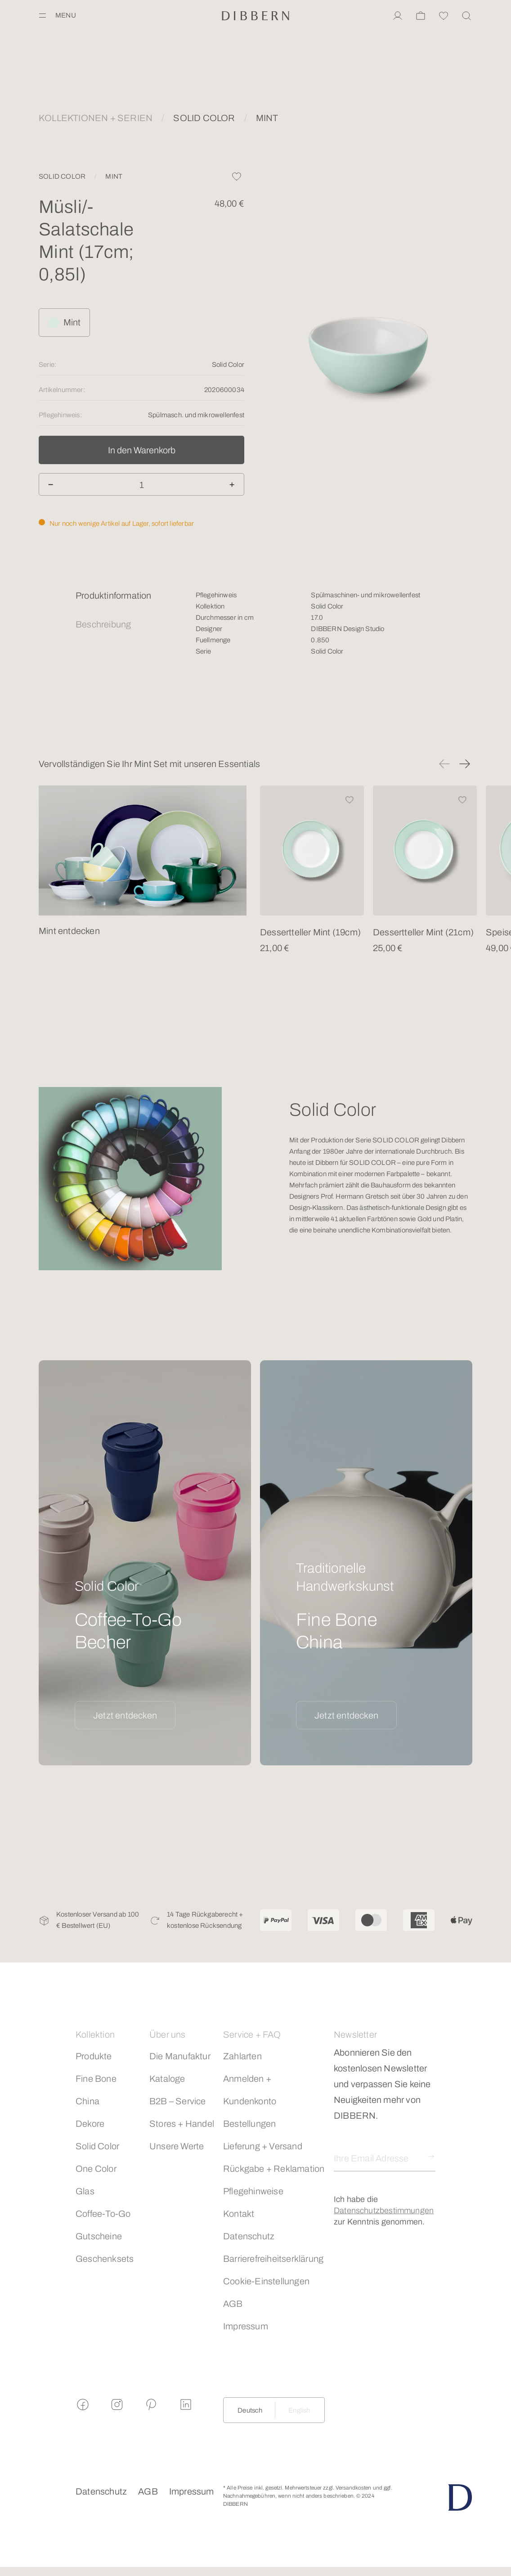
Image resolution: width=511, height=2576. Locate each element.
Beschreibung (103, 624)
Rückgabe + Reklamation (273, 2169)
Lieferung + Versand (262, 2146)
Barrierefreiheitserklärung (273, 2259)
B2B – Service (177, 2101)
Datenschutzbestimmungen (384, 2210)
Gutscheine (99, 2236)
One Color (96, 2169)
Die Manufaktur (180, 2056)
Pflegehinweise (253, 2191)
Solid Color (97, 2146)
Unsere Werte (176, 2146)
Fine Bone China (96, 2090)
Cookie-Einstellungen (266, 2281)
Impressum (245, 2326)
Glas (85, 2191)
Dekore (90, 2124)
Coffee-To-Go (103, 2214)
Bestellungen (249, 2124)
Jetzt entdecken (125, 1715)
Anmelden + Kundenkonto (249, 2090)
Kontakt (238, 2214)
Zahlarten (242, 2056)
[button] (444, 763)
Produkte (94, 2056)
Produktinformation (114, 595)
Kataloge (167, 2079)
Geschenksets (105, 2259)
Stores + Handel (181, 2124)
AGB (233, 2304)
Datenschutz (248, 2236)
